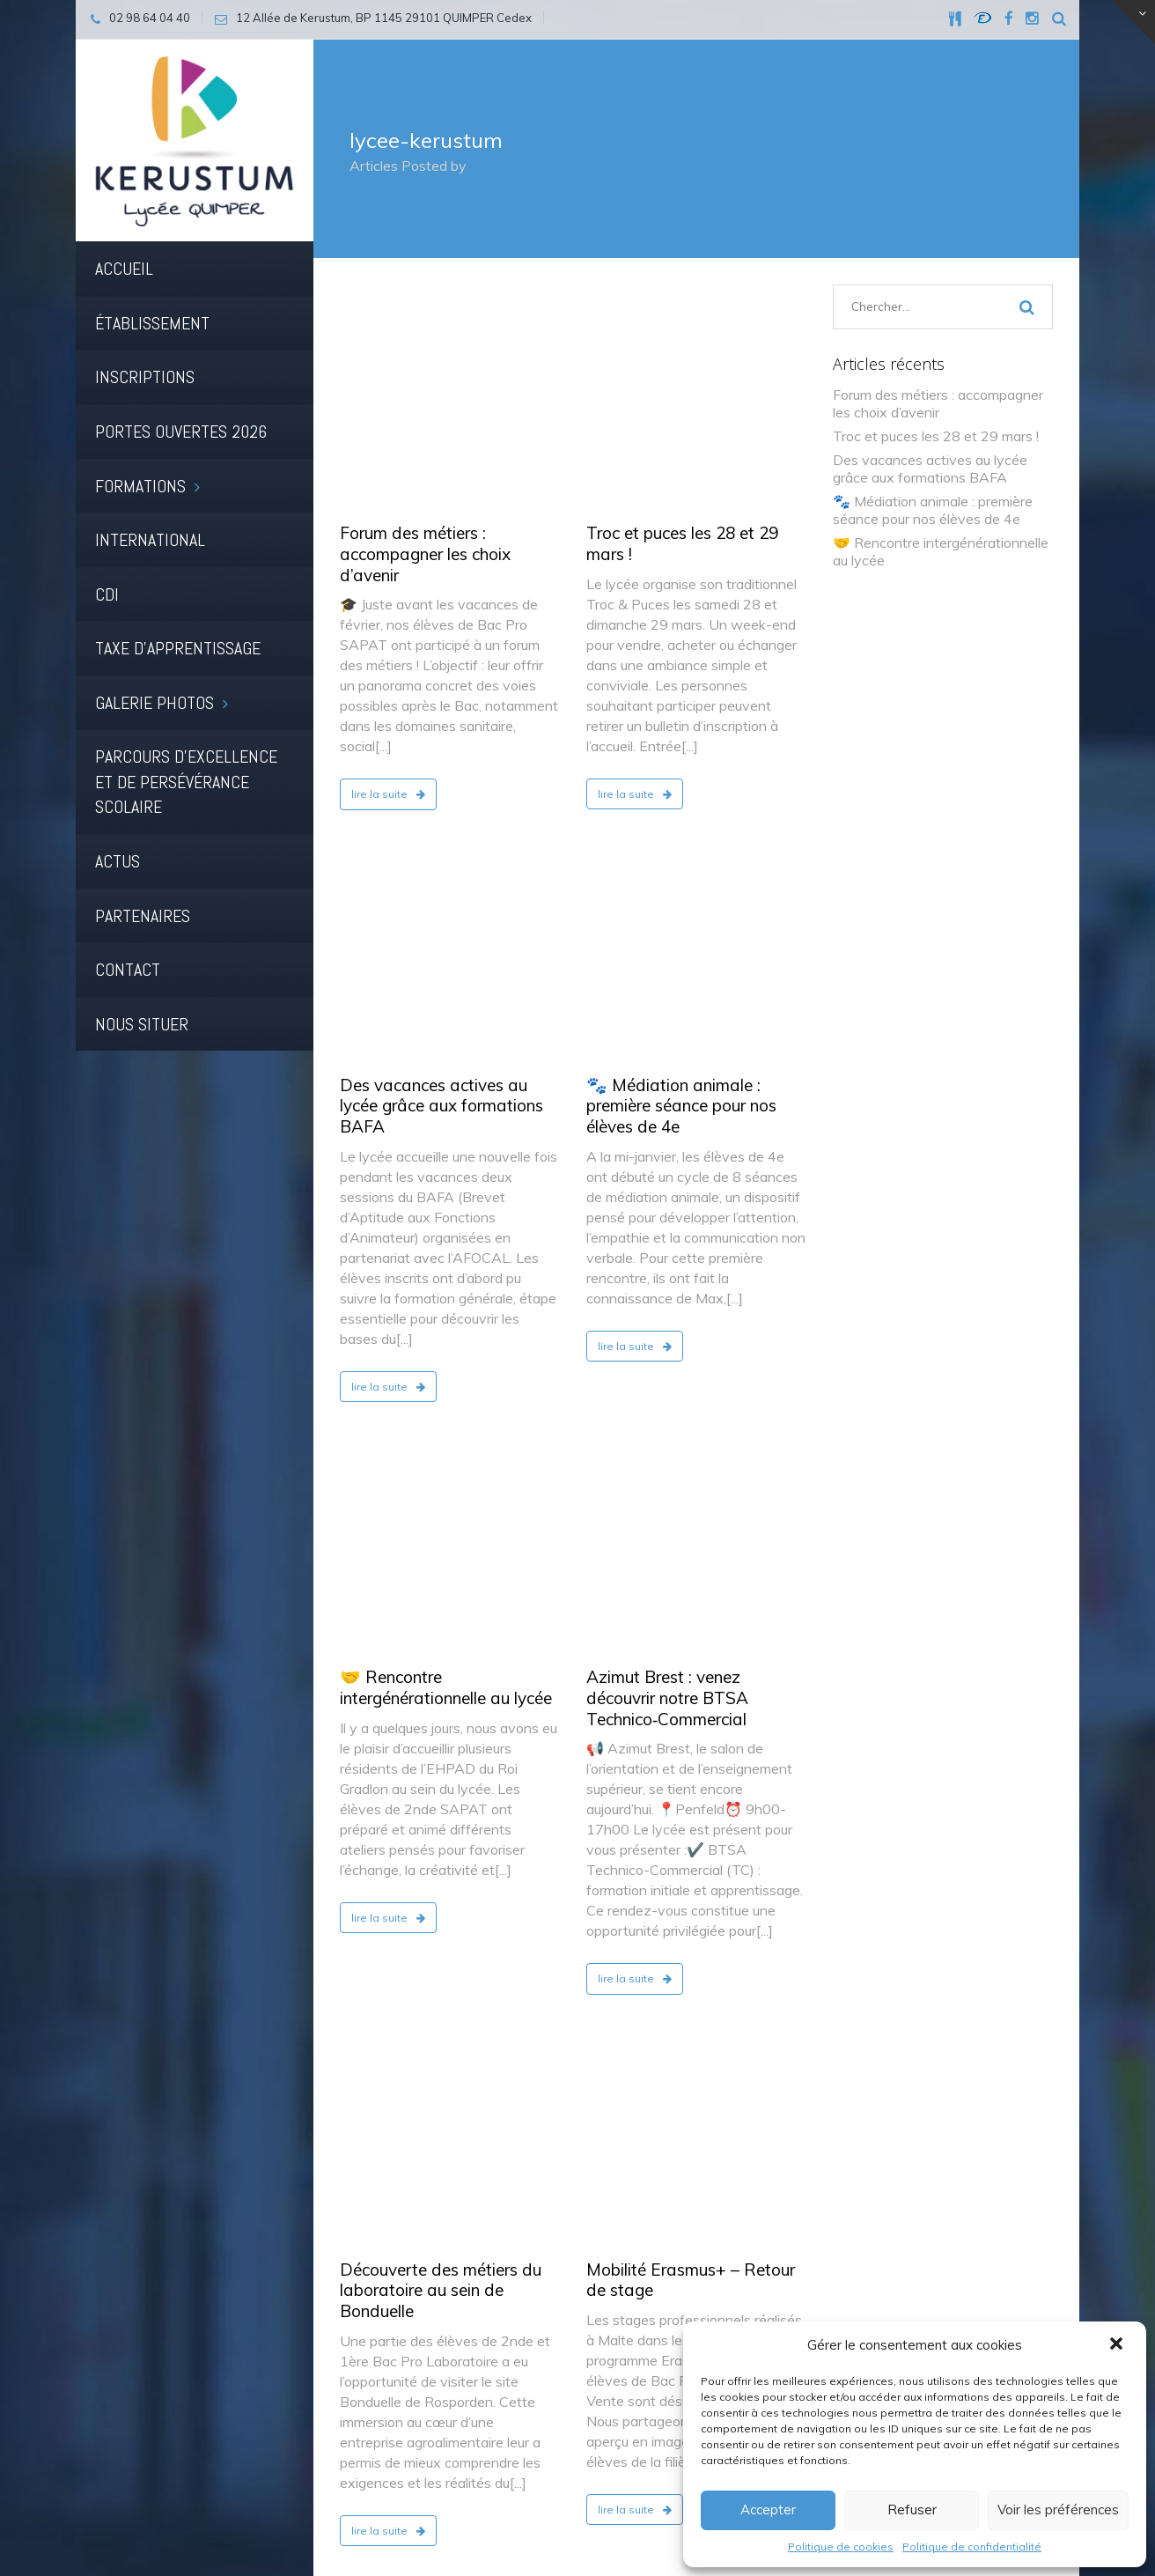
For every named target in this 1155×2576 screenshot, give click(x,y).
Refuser (912, 2509)
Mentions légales (393, 2504)
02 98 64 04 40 (891, 2284)
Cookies (485, 2504)
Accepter (768, 2509)
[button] (1118, 2345)
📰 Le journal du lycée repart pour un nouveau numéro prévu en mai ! (448, 1829)
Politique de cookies (841, 2546)
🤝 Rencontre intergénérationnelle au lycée (446, 1080)
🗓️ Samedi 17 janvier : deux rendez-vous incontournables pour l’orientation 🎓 (693, 1829)
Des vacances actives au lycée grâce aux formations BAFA (441, 701)
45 (554, 2165)
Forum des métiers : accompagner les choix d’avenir (425, 351)
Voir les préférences (1058, 2509)
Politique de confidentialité (971, 2546)
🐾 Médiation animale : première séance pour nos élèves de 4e (681, 701)
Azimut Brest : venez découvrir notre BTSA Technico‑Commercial (667, 1090)
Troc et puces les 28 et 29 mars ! (682, 341)
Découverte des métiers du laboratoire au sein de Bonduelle (440, 1480)
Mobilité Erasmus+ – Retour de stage (690, 1470)
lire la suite (388, 591)
